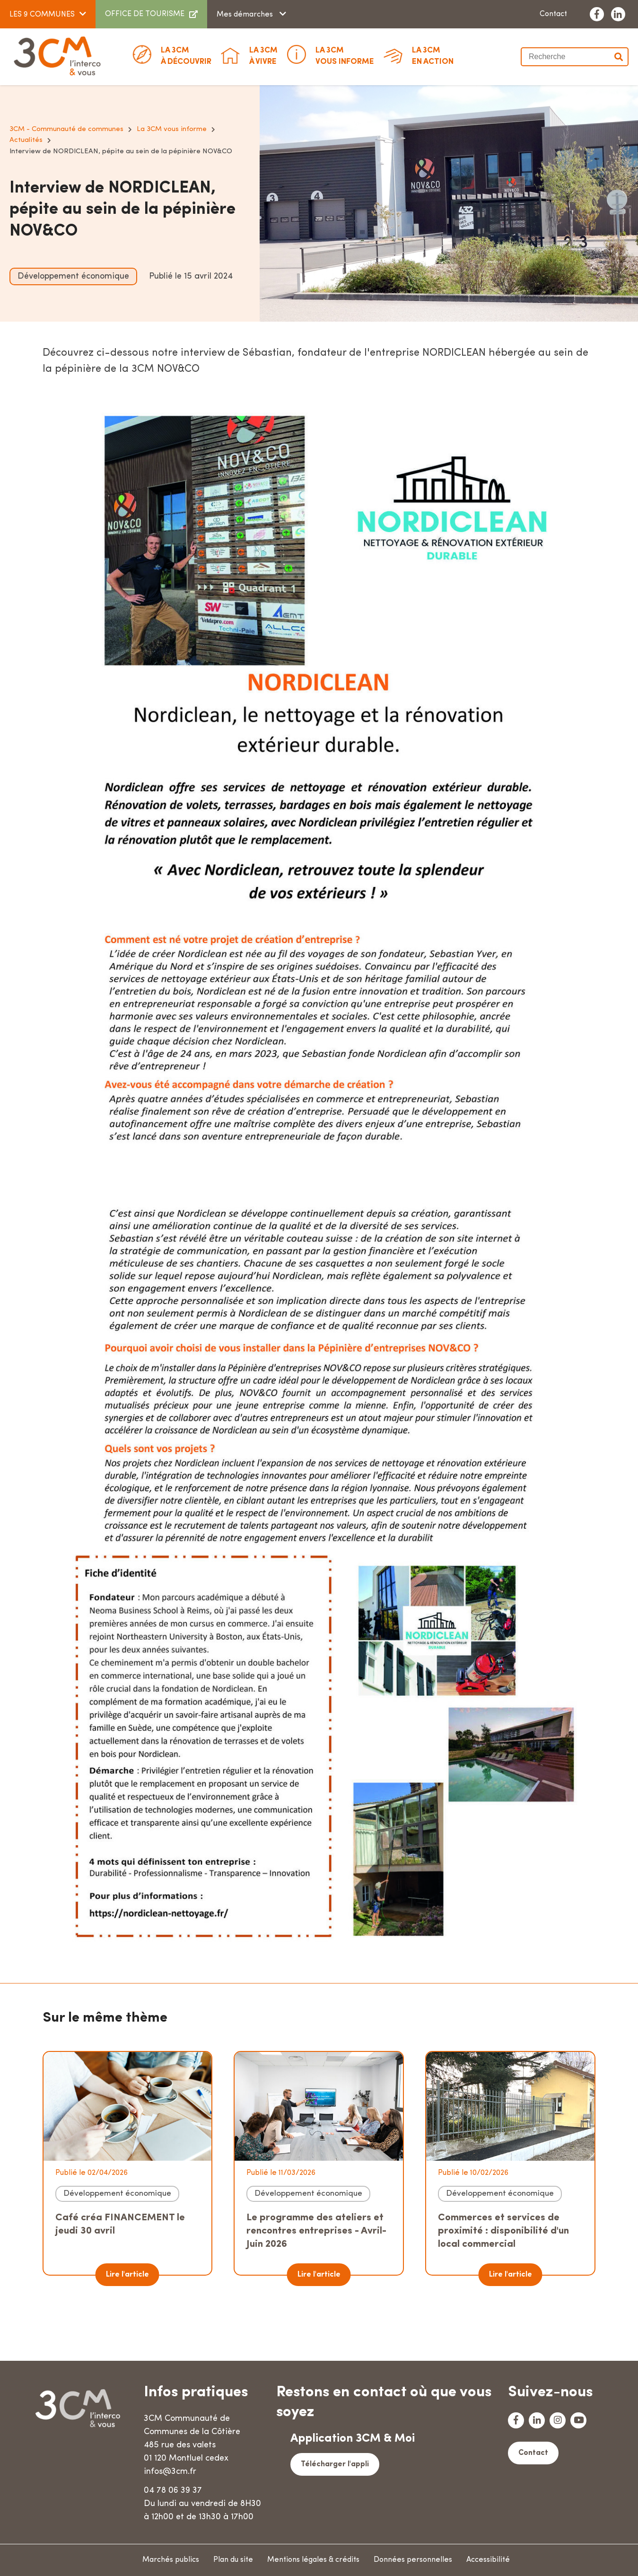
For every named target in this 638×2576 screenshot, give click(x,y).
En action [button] (433, 55)
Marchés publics (170, 2560)
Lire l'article (127, 2274)
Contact (553, 14)
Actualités (26, 140)
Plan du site (233, 2560)
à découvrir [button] (186, 55)
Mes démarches (246, 14)
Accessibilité (488, 2560)
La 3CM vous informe (172, 129)
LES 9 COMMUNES (42, 14)
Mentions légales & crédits (313, 2560)
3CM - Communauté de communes (66, 129)
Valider (619, 56)
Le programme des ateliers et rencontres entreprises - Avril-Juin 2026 (316, 2231)
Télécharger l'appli (335, 2464)
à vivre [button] (263, 55)
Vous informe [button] (344, 55)
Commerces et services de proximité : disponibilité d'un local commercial (503, 2231)
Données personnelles (413, 2560)
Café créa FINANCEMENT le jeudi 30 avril (120, 2224)
